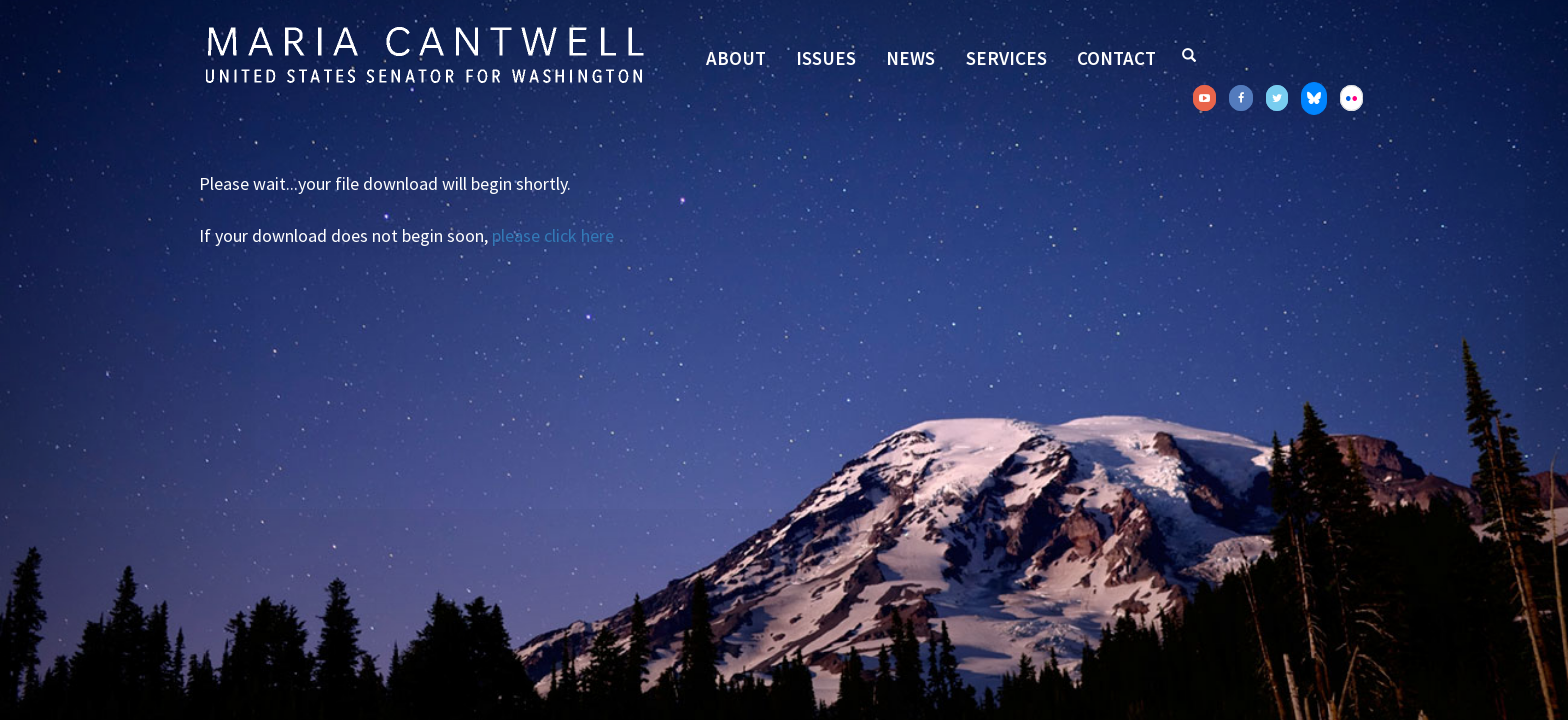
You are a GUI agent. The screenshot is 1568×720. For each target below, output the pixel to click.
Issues (826, 58)
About (736, 58)
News (910, 58)
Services (1006, 58)
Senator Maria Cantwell (424, 54)
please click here (553, 235)
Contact (1116, 58)
